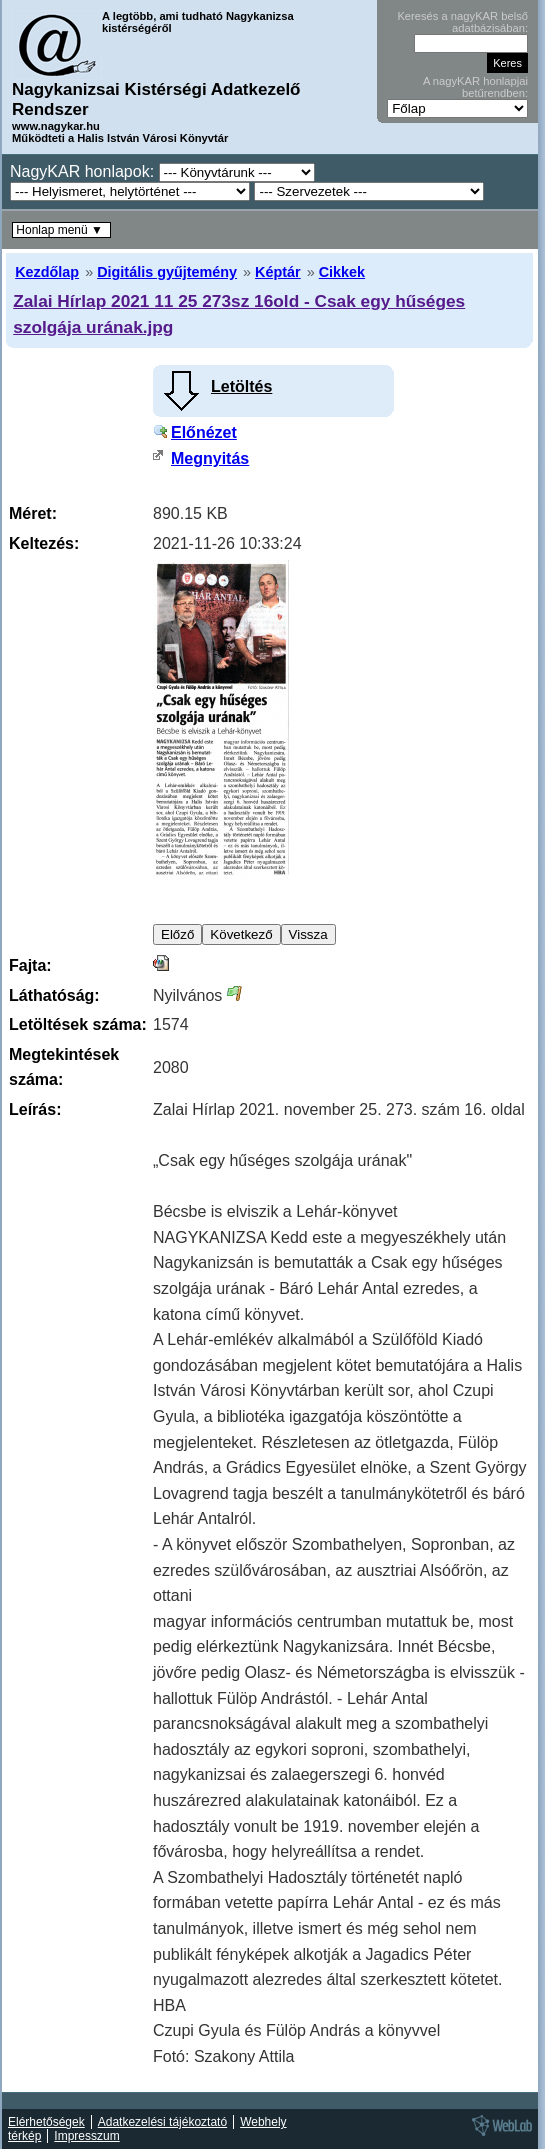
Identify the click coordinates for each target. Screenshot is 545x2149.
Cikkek (342, 272)
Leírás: (35, 1109)
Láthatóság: (54, 995)
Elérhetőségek (46, 2122)
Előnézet (204, 432)
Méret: (33, 513)
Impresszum (86, 2136)
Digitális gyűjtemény (167, 272)
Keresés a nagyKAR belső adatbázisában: (462, 22)
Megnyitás (210, 458)
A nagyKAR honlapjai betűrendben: (475, 87)
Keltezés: (44, 543)
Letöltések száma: (78, 1024)
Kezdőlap (47, 272)
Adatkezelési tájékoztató (162, 2122)
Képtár (278, 272)
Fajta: (30, 965)
